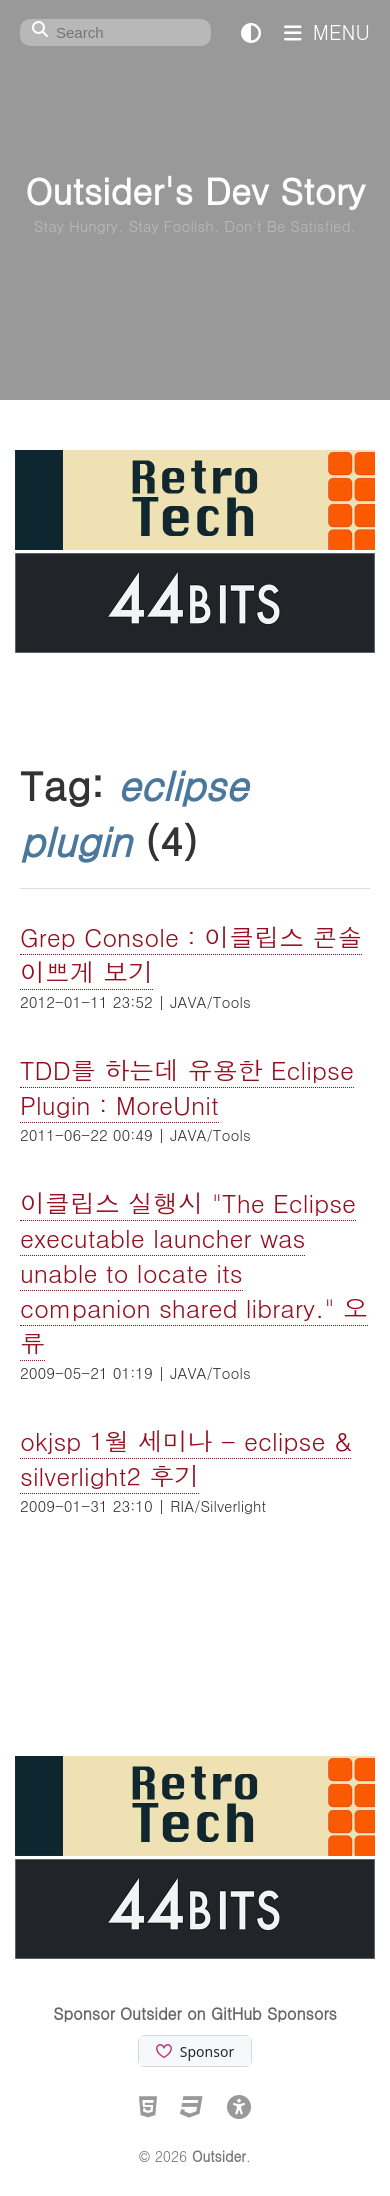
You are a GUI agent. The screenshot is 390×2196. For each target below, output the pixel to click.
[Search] (115, 32)
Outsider (219, 2156)
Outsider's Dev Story (194, 189)
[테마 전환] (251, 31)
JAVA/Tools (210, 1001)
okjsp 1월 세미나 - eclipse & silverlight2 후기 (185, 1458)
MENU (327, 31)
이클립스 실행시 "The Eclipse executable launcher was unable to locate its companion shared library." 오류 (194, 1272)
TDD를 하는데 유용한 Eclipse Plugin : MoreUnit (187, 1087)
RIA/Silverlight (218, 1505)
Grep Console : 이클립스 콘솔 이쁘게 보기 (191, 954)
